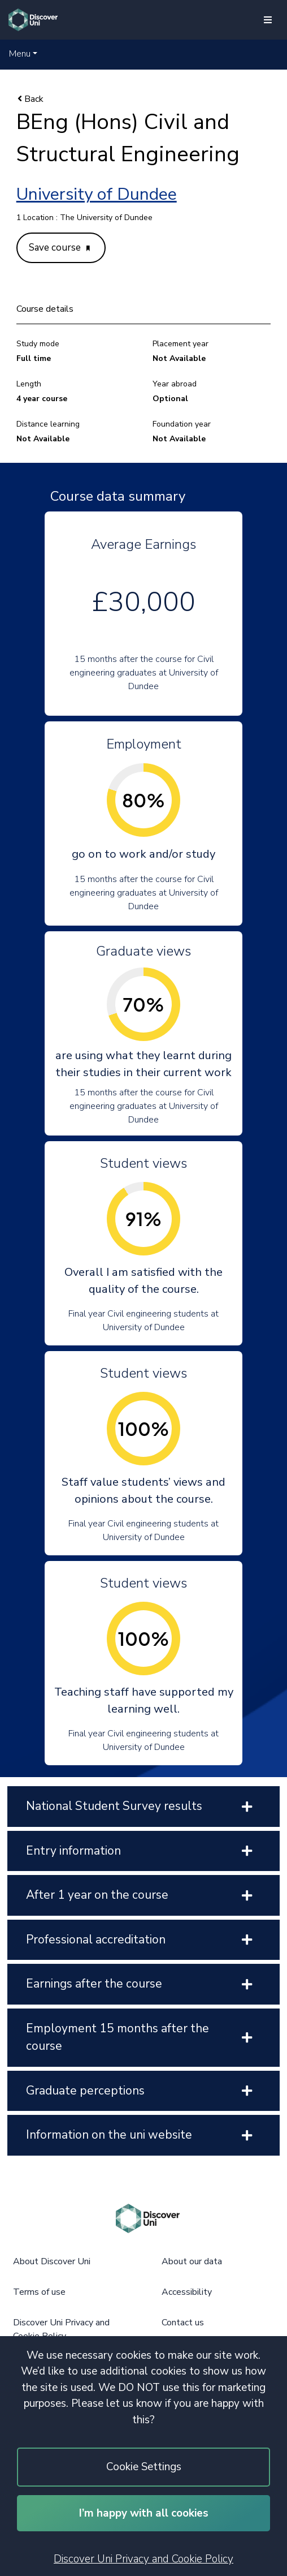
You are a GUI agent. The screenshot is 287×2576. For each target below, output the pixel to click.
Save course (59, 247)
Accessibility (187, 2292)
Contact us (183, 2322)
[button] (23, 53)
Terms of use (39, 2292)
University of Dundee (96, 194)
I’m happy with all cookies (143, 2513)
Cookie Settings (143, 2466)
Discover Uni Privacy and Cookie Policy (143, 2559)
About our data (192, 2261)
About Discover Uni (51, 2261)
